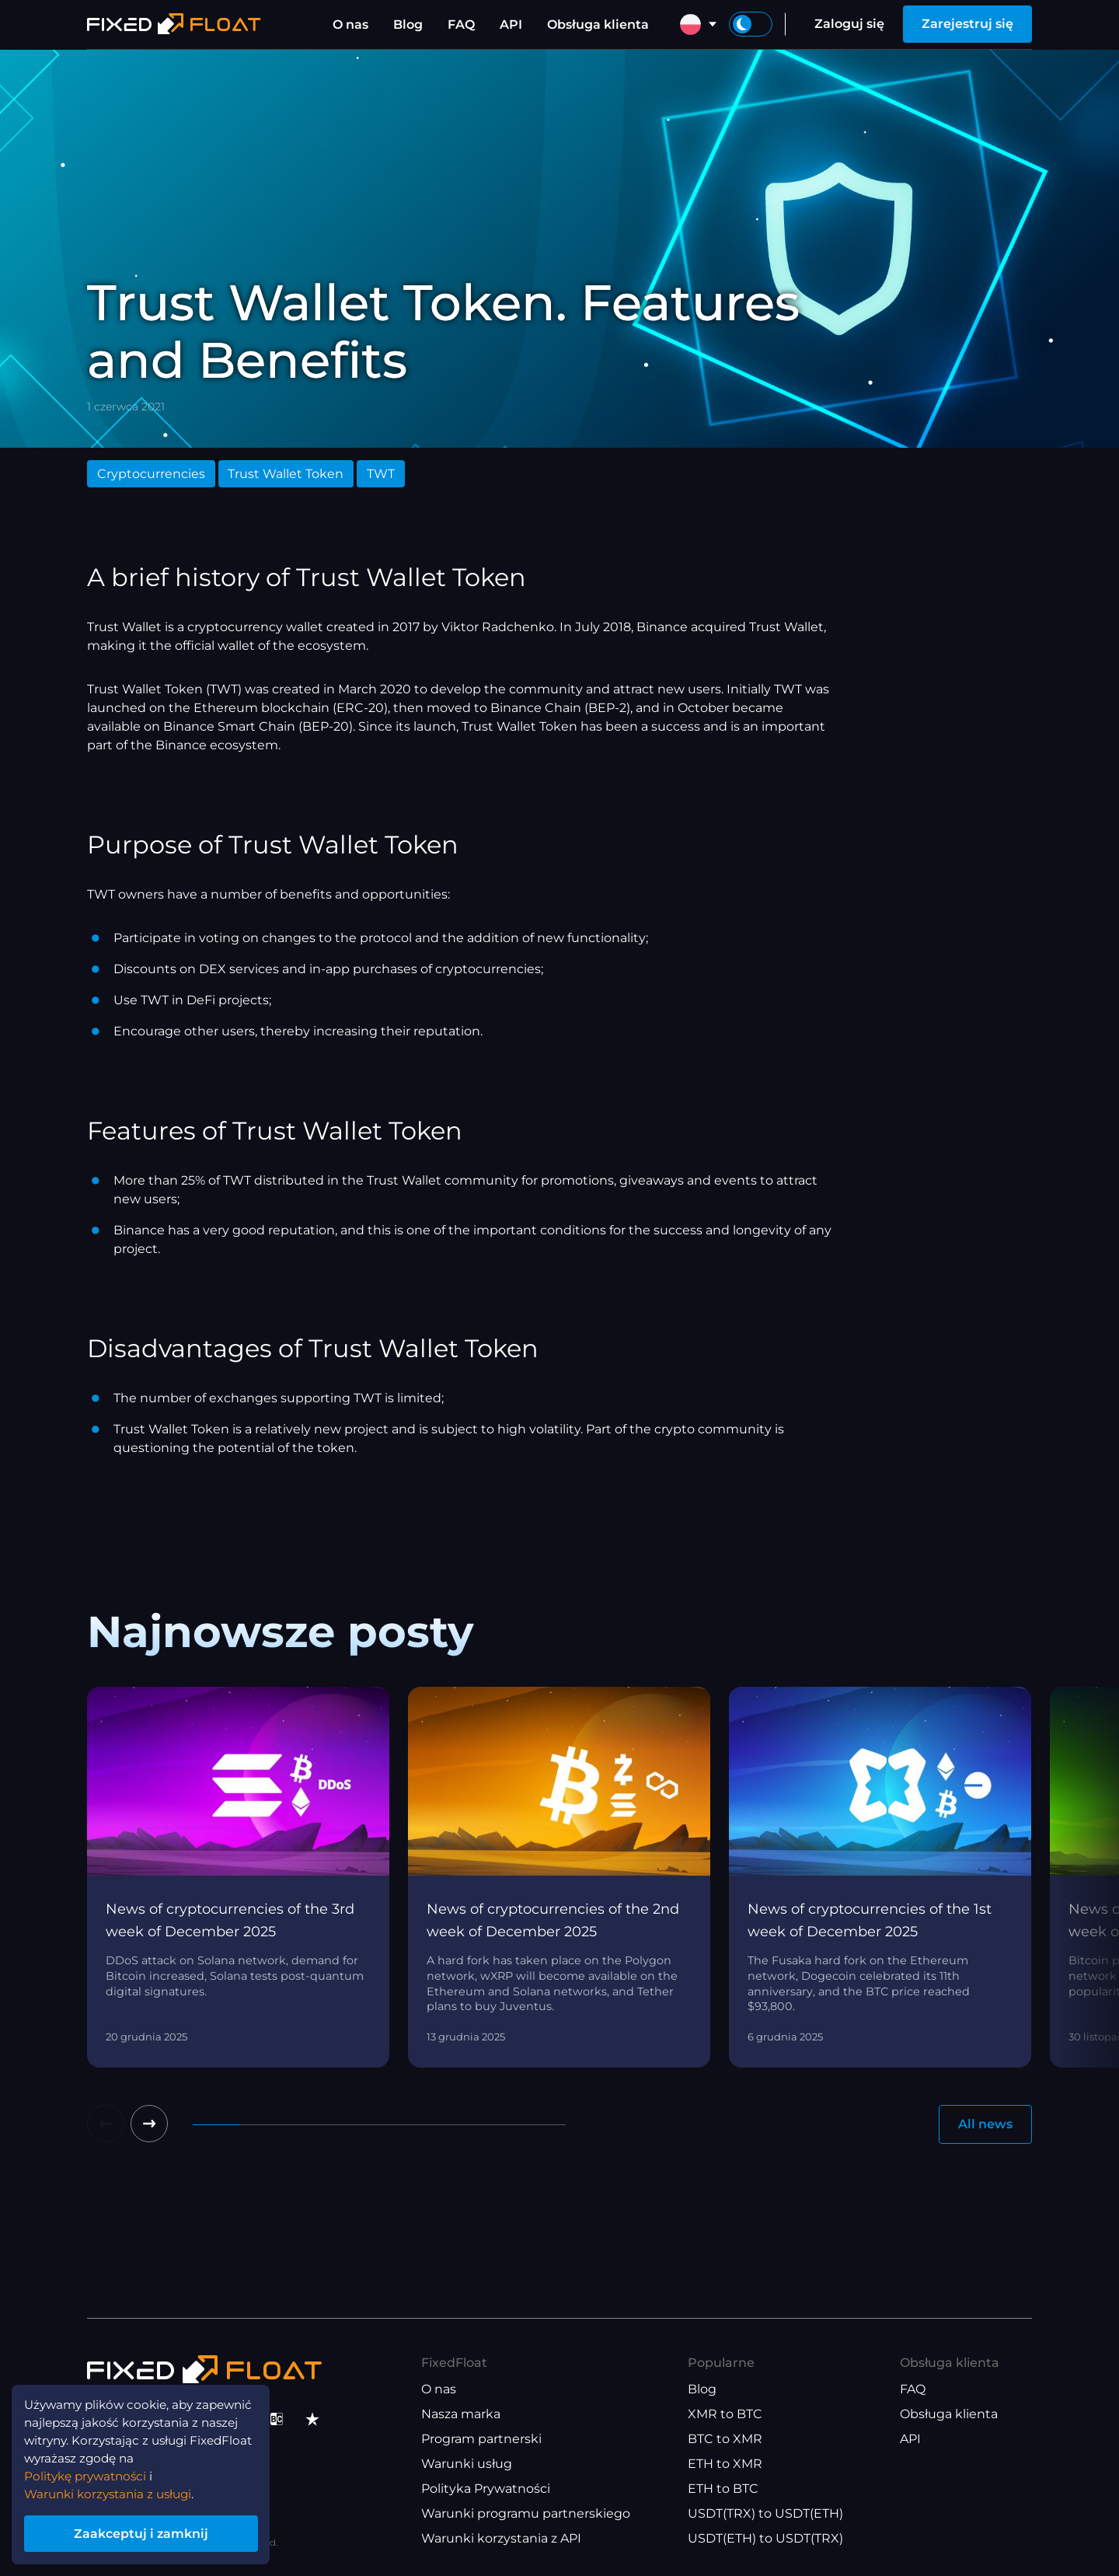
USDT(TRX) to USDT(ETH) (765, 2513)
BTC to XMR (725, 2438)
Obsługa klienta (598, 24)
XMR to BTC (725, 2414)
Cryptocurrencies (151, 473)
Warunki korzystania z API (501, 2538)
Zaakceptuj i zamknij (147, 2532)
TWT (381, 473)
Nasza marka (460, 2414)
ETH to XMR (725, 2463)
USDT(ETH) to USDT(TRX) (765, 2538)
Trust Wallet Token (285, 473)
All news (985, 2124)
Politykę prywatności (90, 2473)
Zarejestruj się (967, 23)
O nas (350, 24)
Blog (408, 24)
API (511, 24)
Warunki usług (466, 2463)
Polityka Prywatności (485, 2488)
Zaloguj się (849, 23)
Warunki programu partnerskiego (525, 2513)
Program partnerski (481, 2438)
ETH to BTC (723, 2488)
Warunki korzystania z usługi (113, 2491)
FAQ (461, 24)
